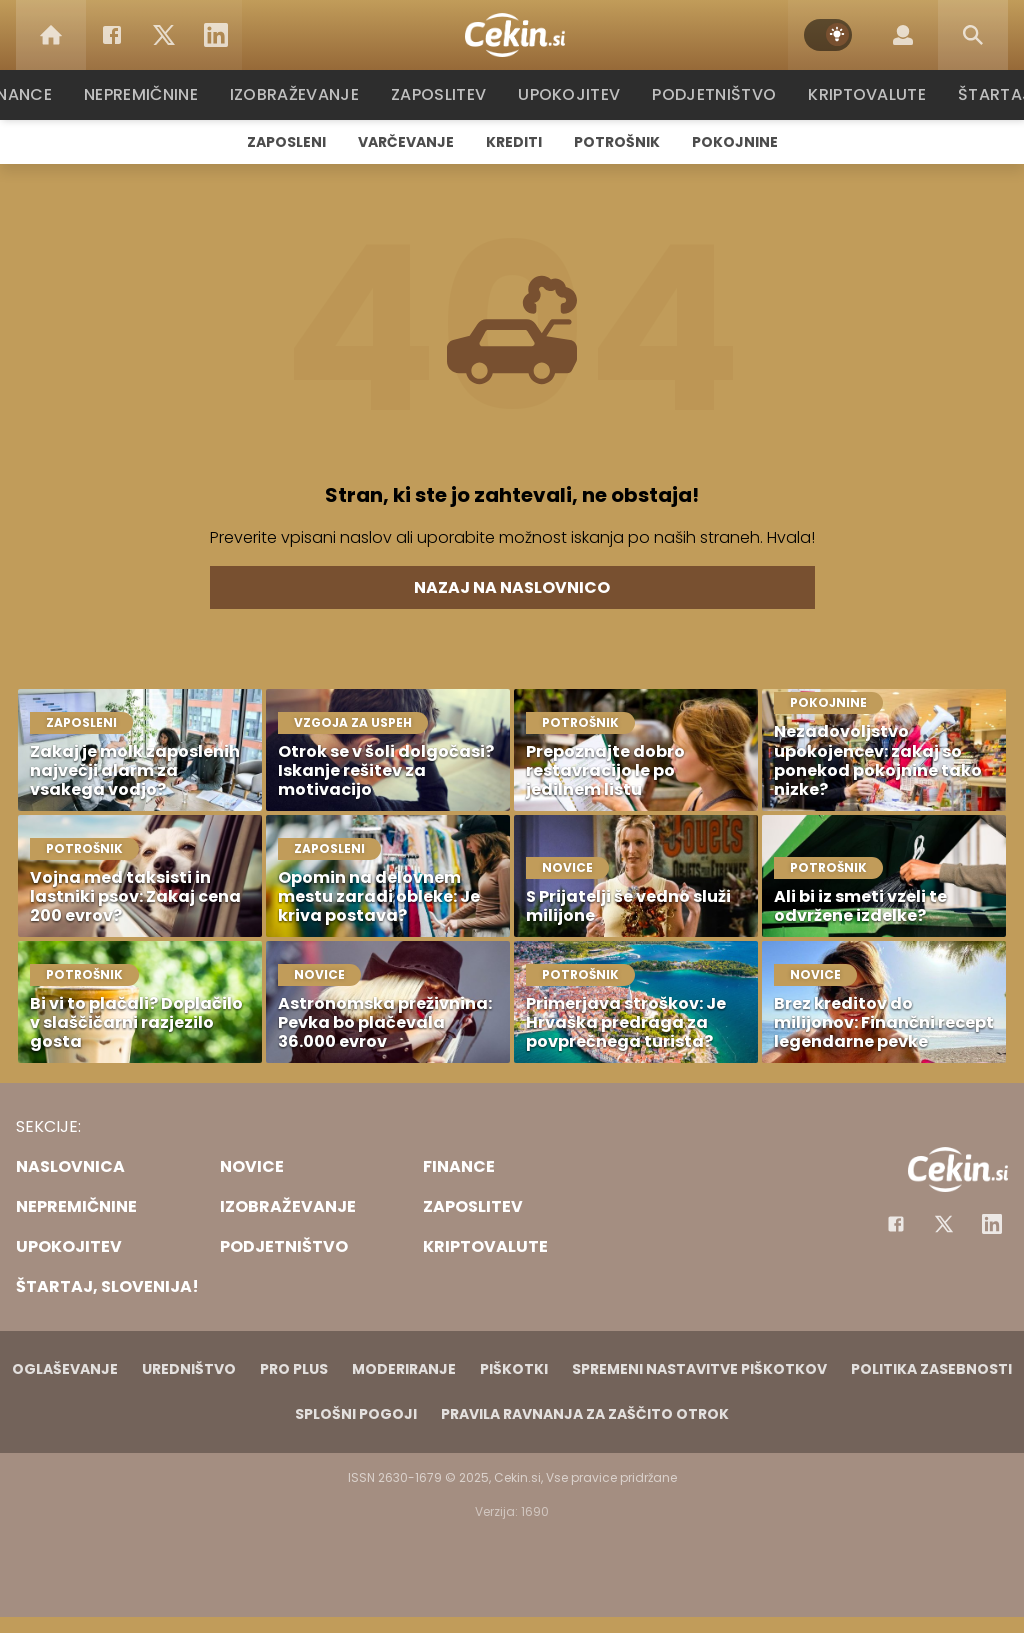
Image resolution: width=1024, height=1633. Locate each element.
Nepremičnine (151, 94)
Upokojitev (573, 94)
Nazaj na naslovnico (512, 587)
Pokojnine (735, 142)
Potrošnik (617, 142)
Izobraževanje (303, 94)
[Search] (973, 35)
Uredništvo (189, 1369)
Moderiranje (404, 1369)
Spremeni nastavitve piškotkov (699, 1369)
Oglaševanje (65, 1369)
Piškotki (514, 1369)
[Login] (903, 35)
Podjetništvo (714, 94)
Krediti (514, 142)
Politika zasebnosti (931, 1369)
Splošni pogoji (356, 1414)
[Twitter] (164, 35)
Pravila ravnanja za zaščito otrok (585, 1414)
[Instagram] (992, 1224)
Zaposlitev (445, 94)
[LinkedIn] (216, 35)
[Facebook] (112, 35)
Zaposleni (286, 142)
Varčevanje (406, 142)
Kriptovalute (864, 94)
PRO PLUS (294, 1369)
